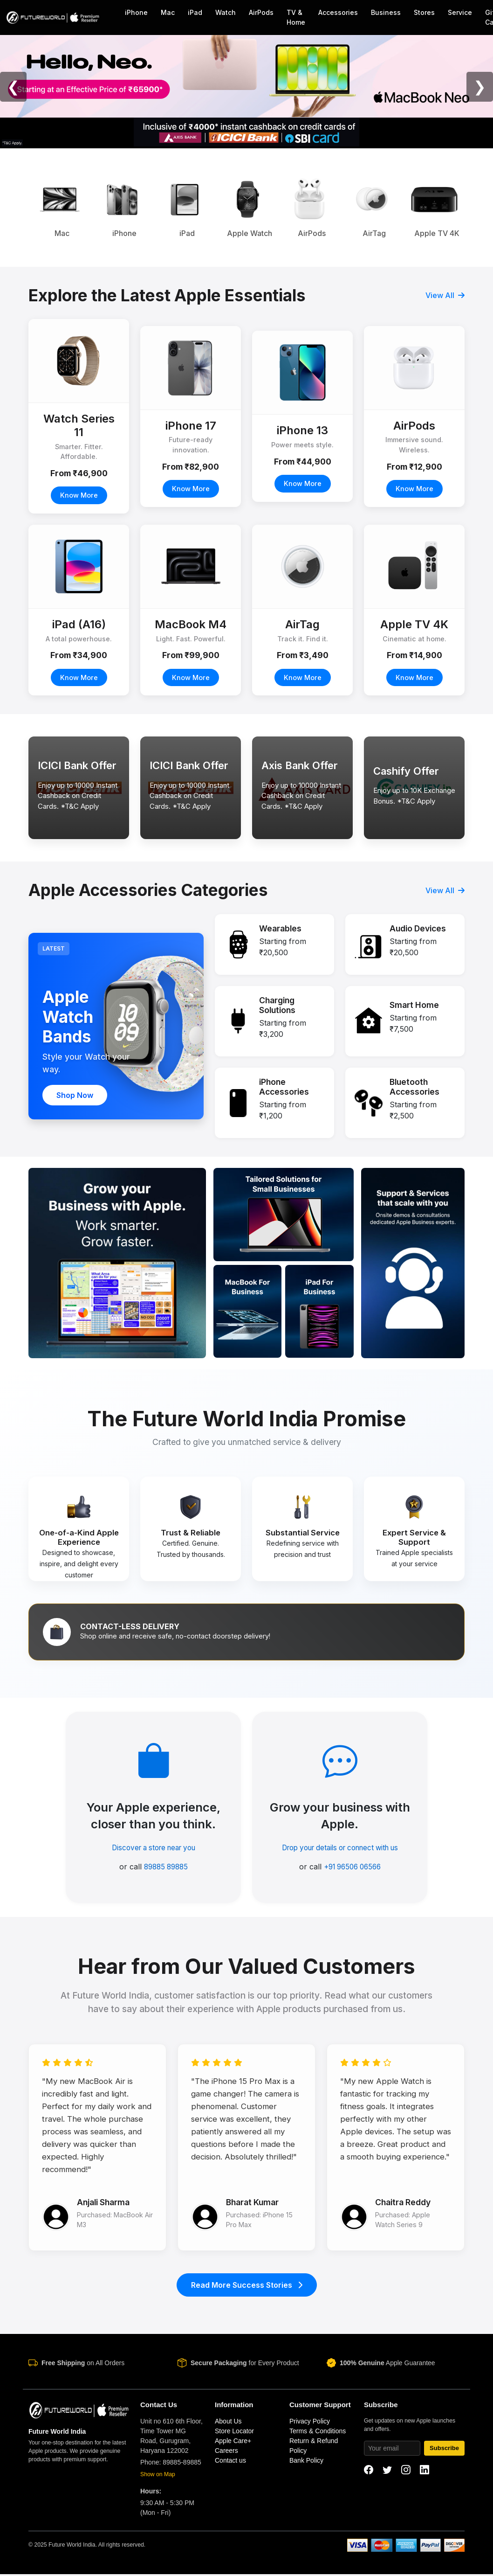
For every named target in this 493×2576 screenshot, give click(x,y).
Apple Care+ (233, 2442)
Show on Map (157, 2476)
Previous (21, 207)
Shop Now (74, 1095)
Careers (226, 2452)
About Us (228, 2423)
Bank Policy (306, 2462)
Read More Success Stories (246, 2286)
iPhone (136, 12)
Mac (168, 12)
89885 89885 (166, 1866)
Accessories (338, 12)
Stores (424, 12)
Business (386, 12)
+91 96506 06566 (352, 1866)
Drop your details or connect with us (340, 1847)
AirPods (261, 12)
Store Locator (234, 2433)
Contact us (230, 2462)
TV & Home (296, 17)
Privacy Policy (309, 2423)
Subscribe (444, 2450)
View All (445, 295)
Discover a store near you (153, 1847)
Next (471, 207)
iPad (195, 12)
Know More (79, 495)
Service (460, 12)
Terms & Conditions (317, 2433)
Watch (225, 12)
